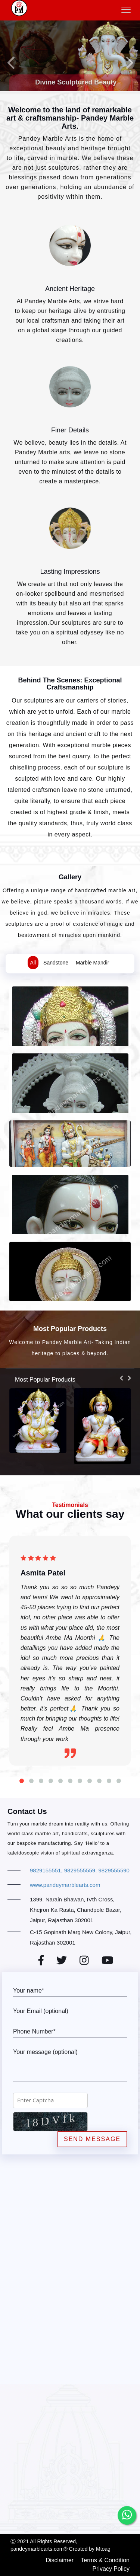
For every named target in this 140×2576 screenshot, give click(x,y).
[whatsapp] (127, 2515)
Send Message (92, 2139)
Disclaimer (60, 2560)
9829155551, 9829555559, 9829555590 (80, 1870)
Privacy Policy (111, 2569)
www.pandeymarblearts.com (65, 1885)
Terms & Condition (105, 2560)
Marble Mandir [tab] (92, 963)
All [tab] (33, 963)
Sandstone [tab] (55, 963)
